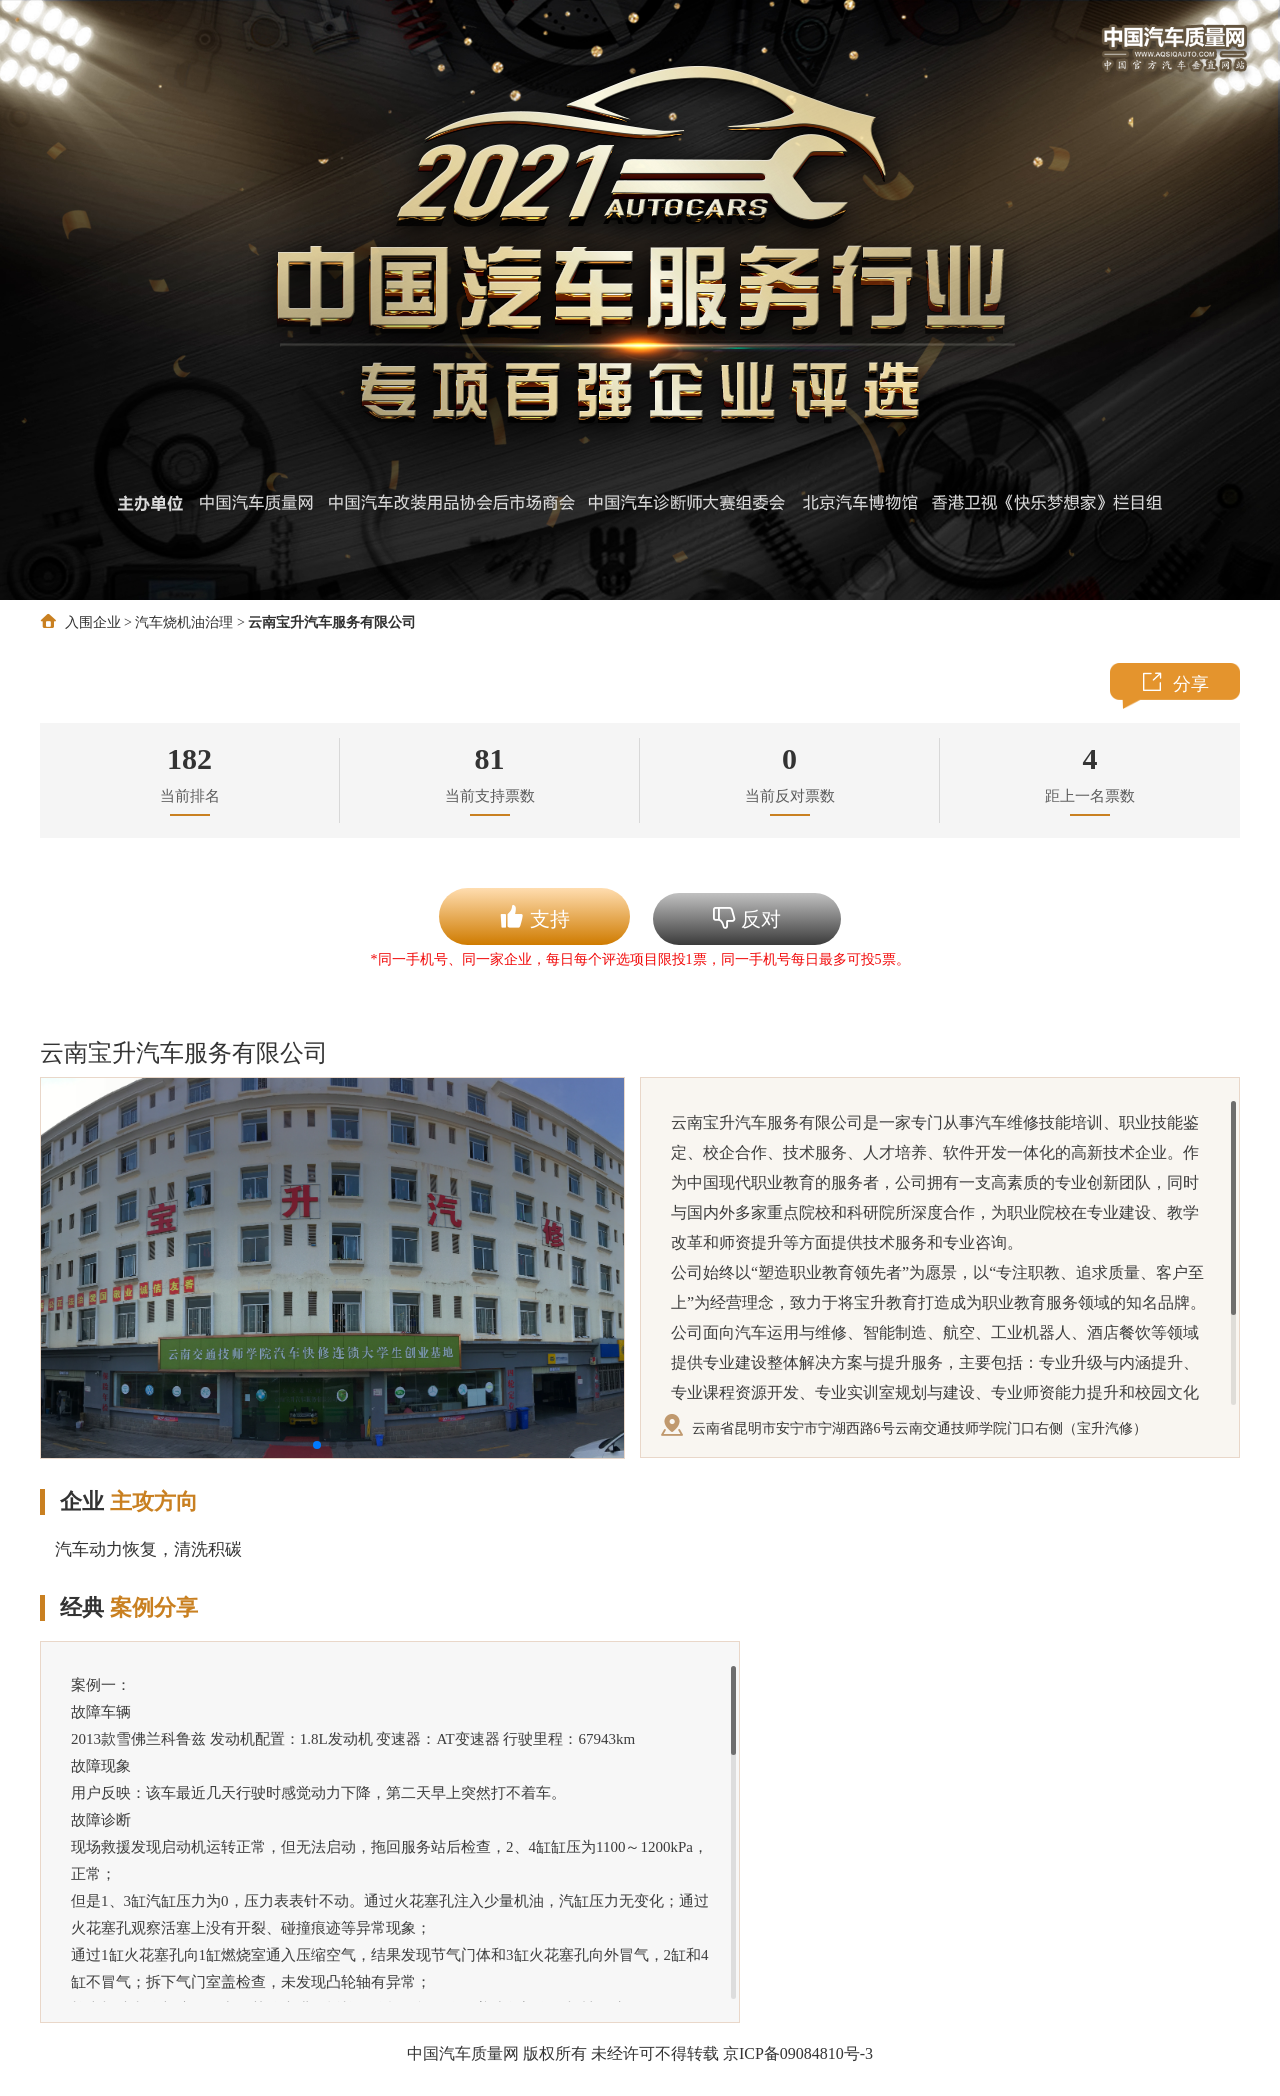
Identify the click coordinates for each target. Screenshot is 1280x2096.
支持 (534, 916)
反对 (747, 918)
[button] (317, 1445)
